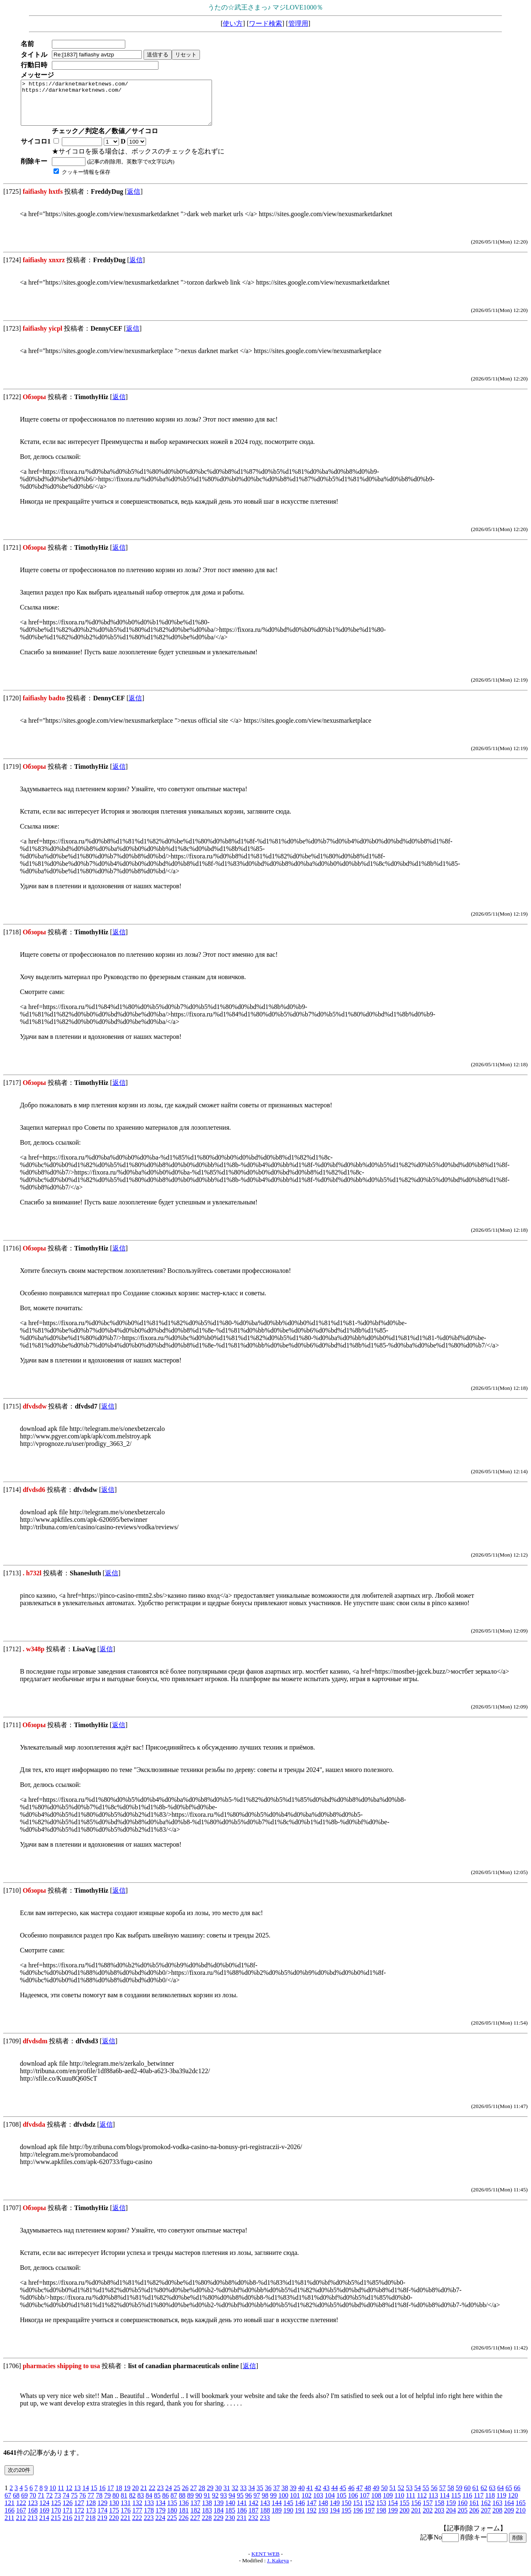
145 (288, 2511)
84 (149, 2504)
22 (152, 2496)
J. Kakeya (278, 2569)
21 (143, 2496)
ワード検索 (265, 23)
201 (416, 2518)
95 (240, 2504)
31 (226, 2496)
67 (8, 2504)
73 (57, 2504)
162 (486, 2511)
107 (365, 2504)
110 (399, 2504)
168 (33, 2518)
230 (230, 2526)
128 (91, 2511)
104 (330, 2504)
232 (253, 2526)
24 (168, 2496)
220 (114, 2526)
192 (312, 2518)
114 (444, 2504)
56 (434, 2496)
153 (381, 2511)
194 (335, 2518)
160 (463, 2511)
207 (486, 2518)
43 (326, 2496)
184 (219, 2518)
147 (312, 2511)
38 (284, 2496)
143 (265, 2511)
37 (276, 2496)
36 (268, 2496)
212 (21, 2526)
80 (115, 2504)
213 (32, 2526)
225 (172, 2526)
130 (114, 2511)
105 (341, 2504)
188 (265, 2518)
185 (230, 2518)
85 (157, 2504)
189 (277, 2518)
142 (253, 2511)
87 (174, 2504)
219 (102, 2526)
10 (52, 2496)
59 (458, 2496)
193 (323, 2518)
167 (21, 2518)
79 (107, 2504)
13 (77, 2496)
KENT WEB (265, 2562)
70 (32, 2504)
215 (56, 2526)
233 (265, 2526)
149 (335, 2511)
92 (215, 2504)
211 (9, 2526)
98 (265, 2504)
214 (44, 2526)
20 (135, 2496)
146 (300, 2511)
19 (127, 2496)
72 (49, 2504)
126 (68, 2511)
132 (137, 2511)
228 (207, 2526)
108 (376, 2504)
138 (207, 2511)
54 (417, 2496)
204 (451, 2518)
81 (124, 2504)
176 (126, 2518)
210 (521, 2518)
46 (351, 2496)
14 (85, 2496)
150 (346, 2511)
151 (358, 2511)
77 (91, 2504)
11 (61, 2496)
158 (439, 2511)
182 (195, 2518)
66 (517, 2496)
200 (404, 2518)
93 (223, 2504)
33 (243, 2496)
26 (185, 2496)
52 (400, 2496)
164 (509, 2511)
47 (359, 2496)
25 (176, 2496)
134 (161, 2511)
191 (300, 2518)
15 (93, 2496)
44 (334, 2496)
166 (10, 2518)
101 (295, 2504)
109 (388, 2504)
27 (193, 2496)
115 (455, 2504)
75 (74, 2504)
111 (410, 2504)
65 (508, 2496)
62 (483, 2496)
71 (41, 2504)
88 (182, 2504)
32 (234, 2496)
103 (318, 2504)
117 (478, 2504)
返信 (133, 200)
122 (21, 2511)
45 (342, 2496)
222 (137, 2526)
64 (500, 2496)
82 (132, 2504)
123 (33, 2511)
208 (497, 2518)
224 (160, 2526)
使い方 (233, 23)
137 (195, 2511)
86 (165, 2504)
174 (102, 2518)
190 (288, 2518)
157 (428, 2511)
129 (102, 2511)
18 (118, 2496)
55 (425, 2496)
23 (160, 2496)
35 (259, 2496)
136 (184, 2511)
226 (183, 2526)
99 (273, 2504)
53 (409, 2496)
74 (66, 2504)
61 (475, 2496)
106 (353, 2504)
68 (16, 2504)
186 (242, 2518)
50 (384, 2496)
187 (253, 2518)
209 (509, 2518)
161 (474, 2511)
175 (114, 2518)
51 (392, 2496)
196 (358, 2518)
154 (393, 2511)
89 (190, 2504)
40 (301, 2496)
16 (102, 2496)
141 (242, 2511)
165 (521, 2511)
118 (490, 2504)
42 (317, 2496)
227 (195, 2526)
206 (474, 2518)
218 (90, 2526)
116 (467, 2504)
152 (370, 2511)
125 (56, 2511)
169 (44, 2518)
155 (404, 2511)
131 (126, 2511)
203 (439, 2518)
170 (56, 2518)
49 (376, 2496)
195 (346, 2518)
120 (513, 2504)
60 (467, 2496)
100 (283, 2504)
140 (230, 2511)
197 (370, 2518)
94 (232, 2504)
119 (501, 2504)
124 (44, 2511)
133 (149, 2511)
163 (497, 2511)
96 (248, 2504)
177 (137, 2518)
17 (110, 2496)
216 (67, 2526)
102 (307, 2504)
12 (69, 2496)
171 (68, 2518)
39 (293, 2496)
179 (161, 2518)
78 (99, 2504)
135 (172, 2511)
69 (24, 2504)
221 (125, 2526)
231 (241, 2526)
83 (140, 2504)
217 (79, 2526)
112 (421, 2504)
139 (219, 2511)
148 (323, 2511)
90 (198, 2504)
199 (393, 2518)
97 (256, 2504)
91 (207, 2504)
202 (428, 2518)
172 (79, 2518)
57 (442, 2496)
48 (367, 2496)
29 (210, 2496)
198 (381, 2518)
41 (309, 2496)
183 (207, 2518)
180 (172, 2518)
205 (463, 2518)
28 (201, 2496)
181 (184, 2518)
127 (79, 2511)
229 (218, 2526)
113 (433, 2504)
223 (148, 2526)
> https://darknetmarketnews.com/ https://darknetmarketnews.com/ (128, 107)
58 (450, 2496)
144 (277, 2511)
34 (251, 2496)
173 (91, 2518)
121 (10, 2511)
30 (218, 2496)
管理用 (298, 23)
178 (149, 2518)
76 (82, 2504)
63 (492, 2496)
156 (416, 2511)
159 (451, 2511)
